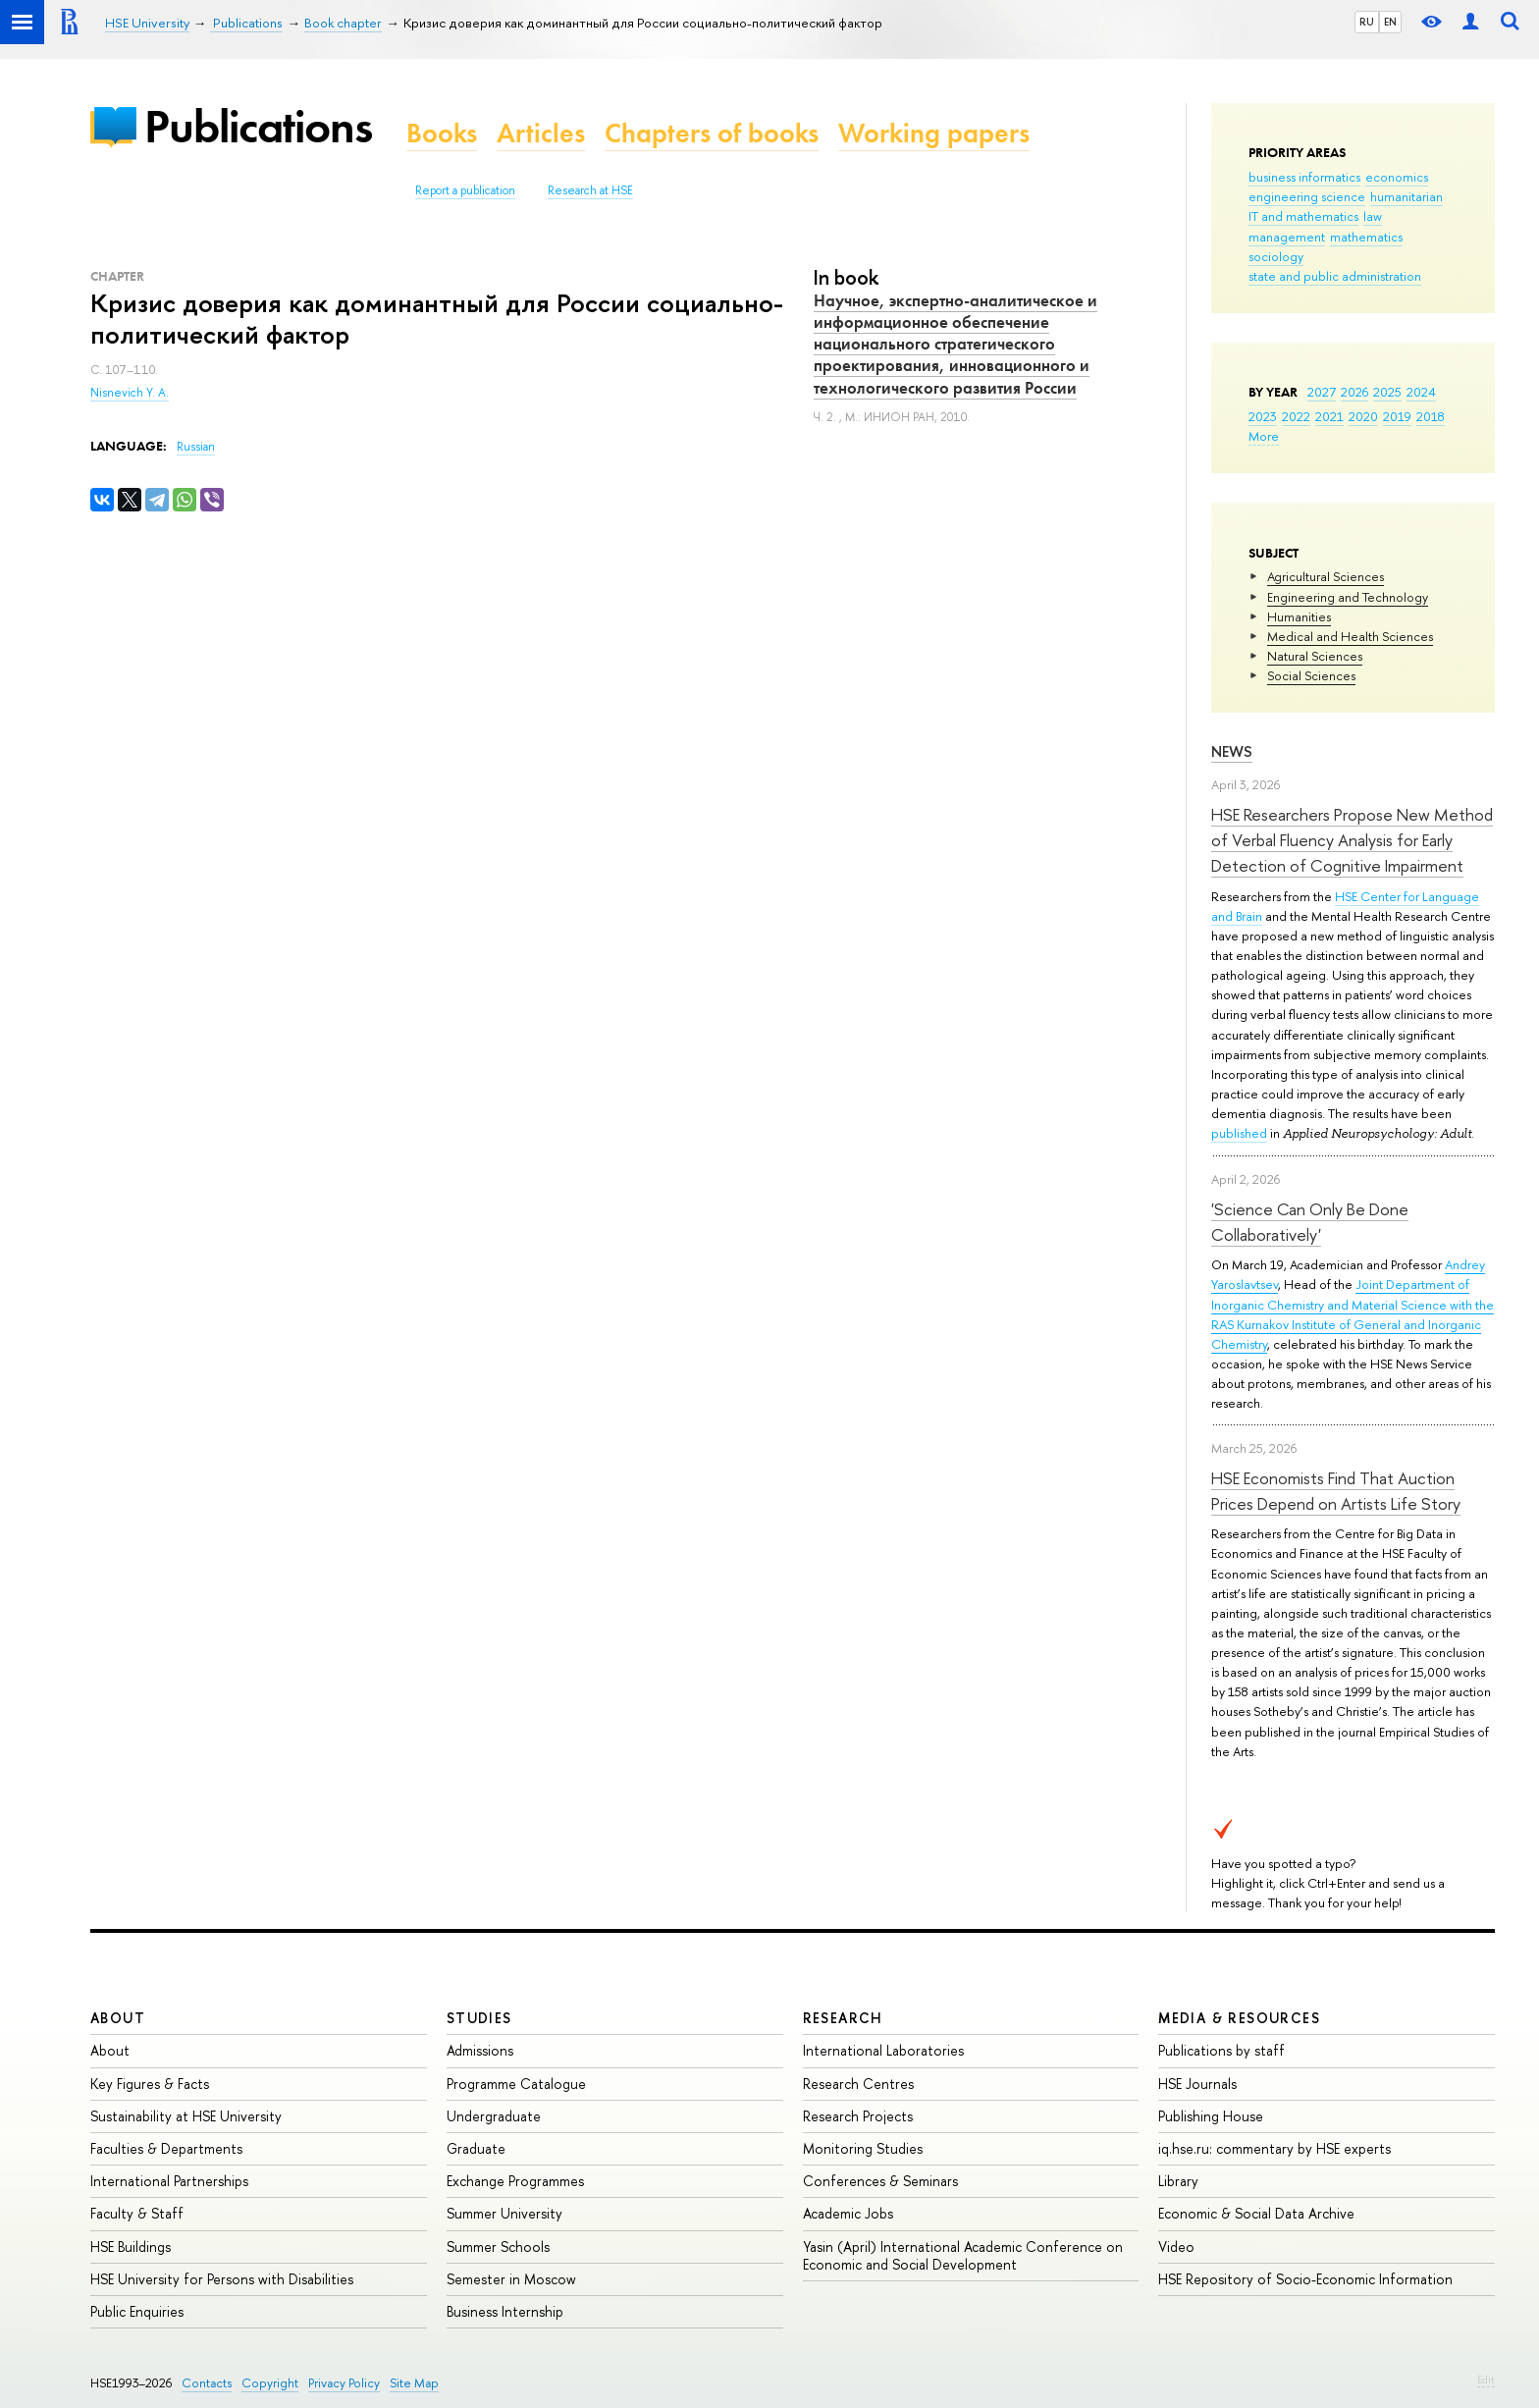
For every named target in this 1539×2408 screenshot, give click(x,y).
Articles (541, 133)
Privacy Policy (344, 2383)
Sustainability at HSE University (186, 2116)
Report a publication (465, 190)
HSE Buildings (130, 2246)
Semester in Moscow (511, 2279)
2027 (1321, 392)
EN (1390, 21)
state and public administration (1334, 276)
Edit (1486, 2379)
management (1286, 236)
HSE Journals (1197, 2083)
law (1372, 216)
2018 (1430, 416)
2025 (1387, 392)
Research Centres (858, 2083)
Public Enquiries (137, 2311)
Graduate (476, 2148)
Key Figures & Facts (149, 2083)
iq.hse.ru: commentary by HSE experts (1274, 2148)
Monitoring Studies (863, 2148)
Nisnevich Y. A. (129, 393)
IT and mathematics (1303, 216)
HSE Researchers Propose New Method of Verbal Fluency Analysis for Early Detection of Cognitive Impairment (1352, 840)
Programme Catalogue (516, 2083)
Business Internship (505, 2311)
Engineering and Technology (1347, 597)
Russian (196, 447)
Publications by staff (1221, 2050)
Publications (258, 126)
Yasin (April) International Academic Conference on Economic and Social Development (963, 2255)
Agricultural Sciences (1325, 576)
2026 (1354, 392)
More (1263, 436)
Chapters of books (712, 133)
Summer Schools (498, 2246)
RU (1366, 21)
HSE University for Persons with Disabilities (221, 2279)
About (117, 2017)
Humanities (1299, 616)
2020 (1363, 416)
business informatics (1304, 177)
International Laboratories (883, 2050)
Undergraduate (494, 2116)
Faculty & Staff (137, 2213)
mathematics (1366, 236)
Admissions (480, 2050)
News (1231, 751)
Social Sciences (1311, 675)
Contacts (207, 2383)
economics (1396, 177)
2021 (1329, 416)
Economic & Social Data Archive (1256, 2213)
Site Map (414, 2383)
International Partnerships (169, 2180)
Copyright (269, 2383)
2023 (1262, 416)
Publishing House (1210, 2116)
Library (1178, 2180)
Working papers (934, 133)
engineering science (1306, 196)
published (1239, 1133)
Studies (479, 2017)
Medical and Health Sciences (1350, 636)
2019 (1397, 416)
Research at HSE (590, 190)
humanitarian (1406, 196)
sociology (1275, 256)
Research (843, 2017)
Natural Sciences (1314, 656)
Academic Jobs (848, 2213)
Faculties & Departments (166, 2148)
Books (441, 133)
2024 (1421, 392)
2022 (1296, 416)
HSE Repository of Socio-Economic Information (1305, 2279)
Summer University (504, 2213)
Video (1176, 2246)
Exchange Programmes (515, 2180)
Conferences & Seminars (880, 2180)
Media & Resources (1239, 2017)
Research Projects (858, 2116)
